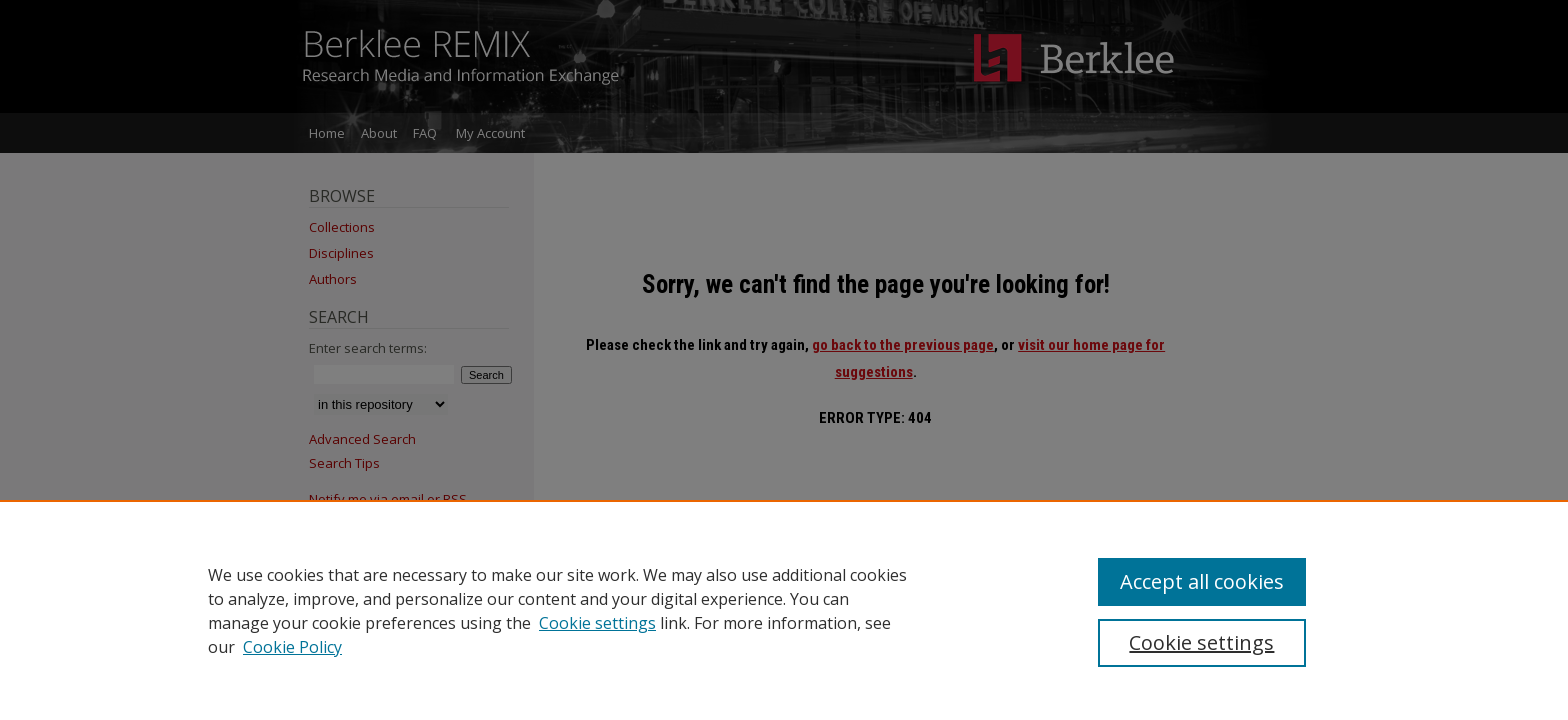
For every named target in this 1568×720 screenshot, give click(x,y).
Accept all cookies (1202, 581)
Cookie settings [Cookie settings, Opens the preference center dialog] (1201, 642)
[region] (784, 610)
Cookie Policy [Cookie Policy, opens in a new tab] (292, 647)
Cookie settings (597, 623)
